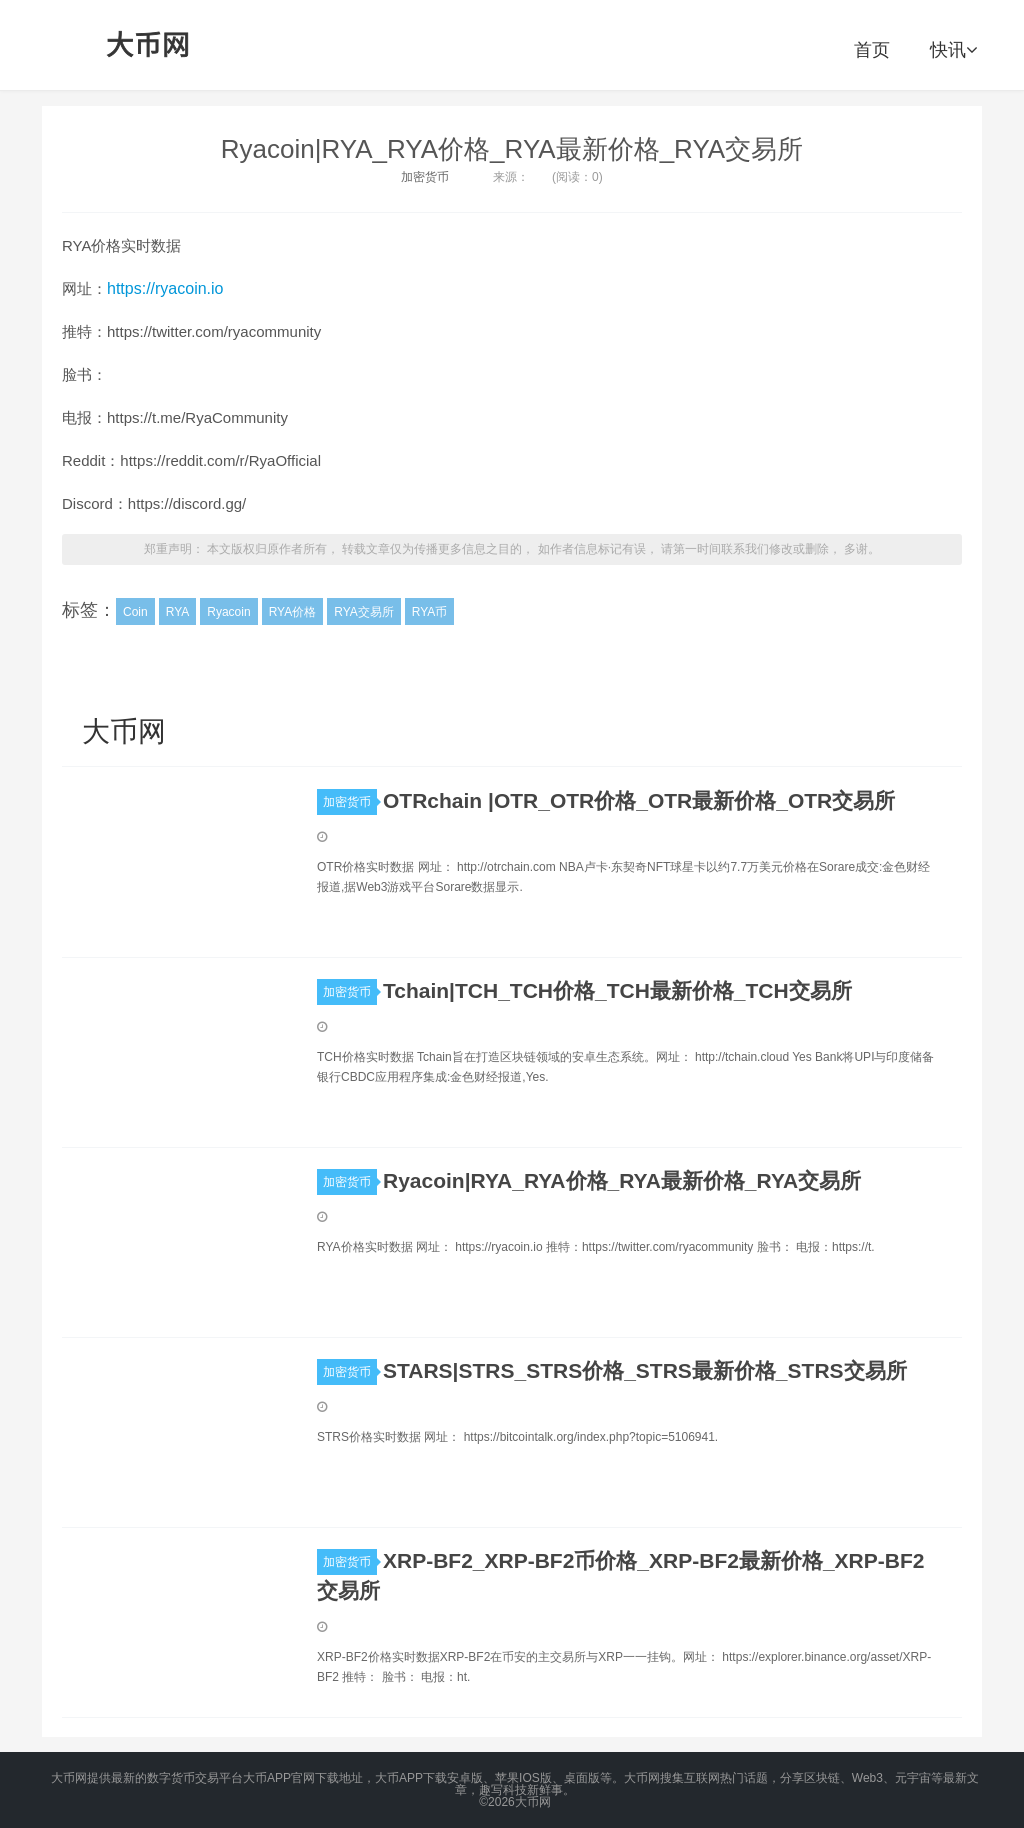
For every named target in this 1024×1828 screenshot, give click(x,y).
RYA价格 (293, 612)
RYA (178, 612)
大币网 (149, 45)
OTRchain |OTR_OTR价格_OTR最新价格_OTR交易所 (639, 800)
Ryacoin (228, 612)
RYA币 (430, 612)
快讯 (953, 50)
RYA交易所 (364, 612)
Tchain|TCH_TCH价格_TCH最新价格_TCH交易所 (617, 990)
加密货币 (425, 177)
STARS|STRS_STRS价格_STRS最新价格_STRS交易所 (645, 1370)
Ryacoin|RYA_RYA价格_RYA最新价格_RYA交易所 (512, 149)
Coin (135, 612)
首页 (872, 50)
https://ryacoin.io (165, 288)
